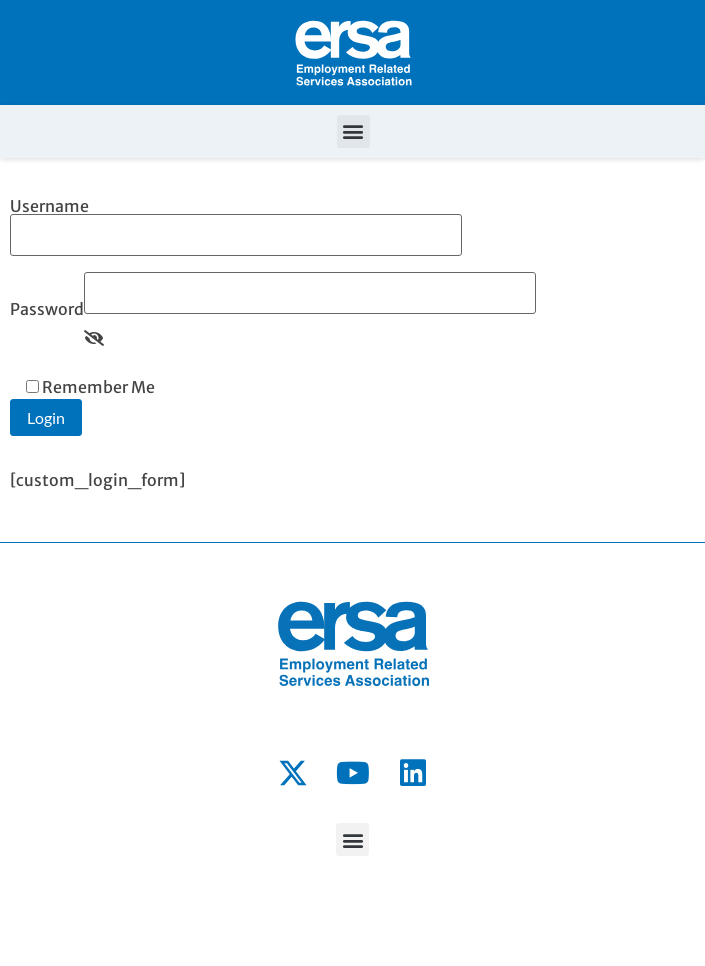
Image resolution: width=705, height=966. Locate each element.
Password (47, 309)
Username (236, 221)
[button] (353, 131)
